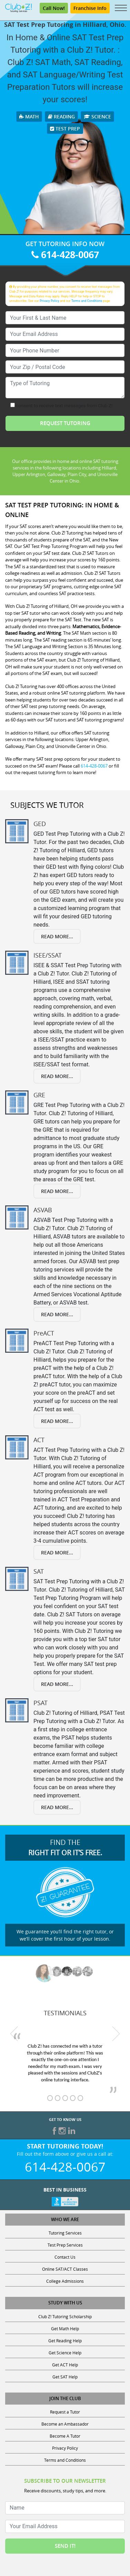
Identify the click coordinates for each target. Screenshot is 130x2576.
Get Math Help (65, 2328)
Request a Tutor (65, 2412)
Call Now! (54, 8)
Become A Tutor (65, 2436)
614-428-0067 (65, 254)
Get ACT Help (65, 2364)
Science (97, 116)
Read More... (57, 936)
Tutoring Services (65, 2233)
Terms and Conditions (86, 301)
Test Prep (65, 128)
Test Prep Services (65, 2245)
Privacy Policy (49, 301)
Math (29, 116)
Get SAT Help (65, 2376)
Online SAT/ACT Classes (65, 2269)
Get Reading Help (65, 2340)
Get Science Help (65, 2352)
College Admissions (65, 2281)
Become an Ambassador (65, 2424)
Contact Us (65, 2257)
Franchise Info (90, 8)
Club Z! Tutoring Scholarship (65, 2316)
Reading (61, 116)
